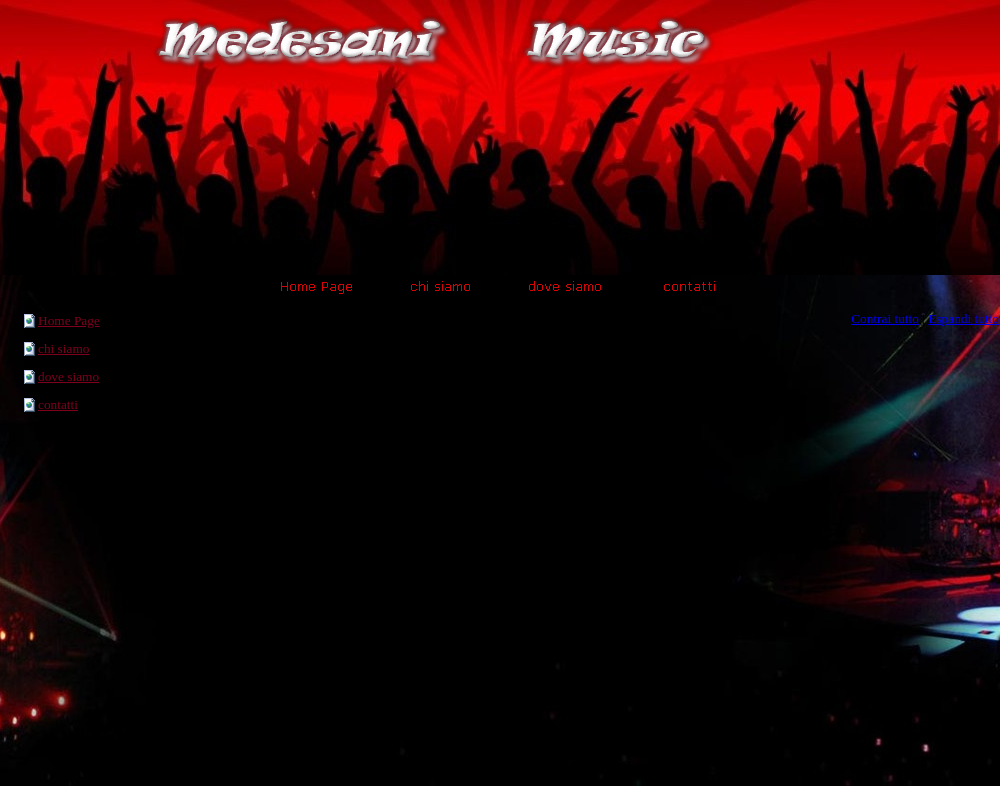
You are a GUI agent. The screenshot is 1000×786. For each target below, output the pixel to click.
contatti (58, 404)
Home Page (69, 320)
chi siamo (63, 348)
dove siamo (68, 376)
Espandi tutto (963, 318)
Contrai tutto (885, 318)
